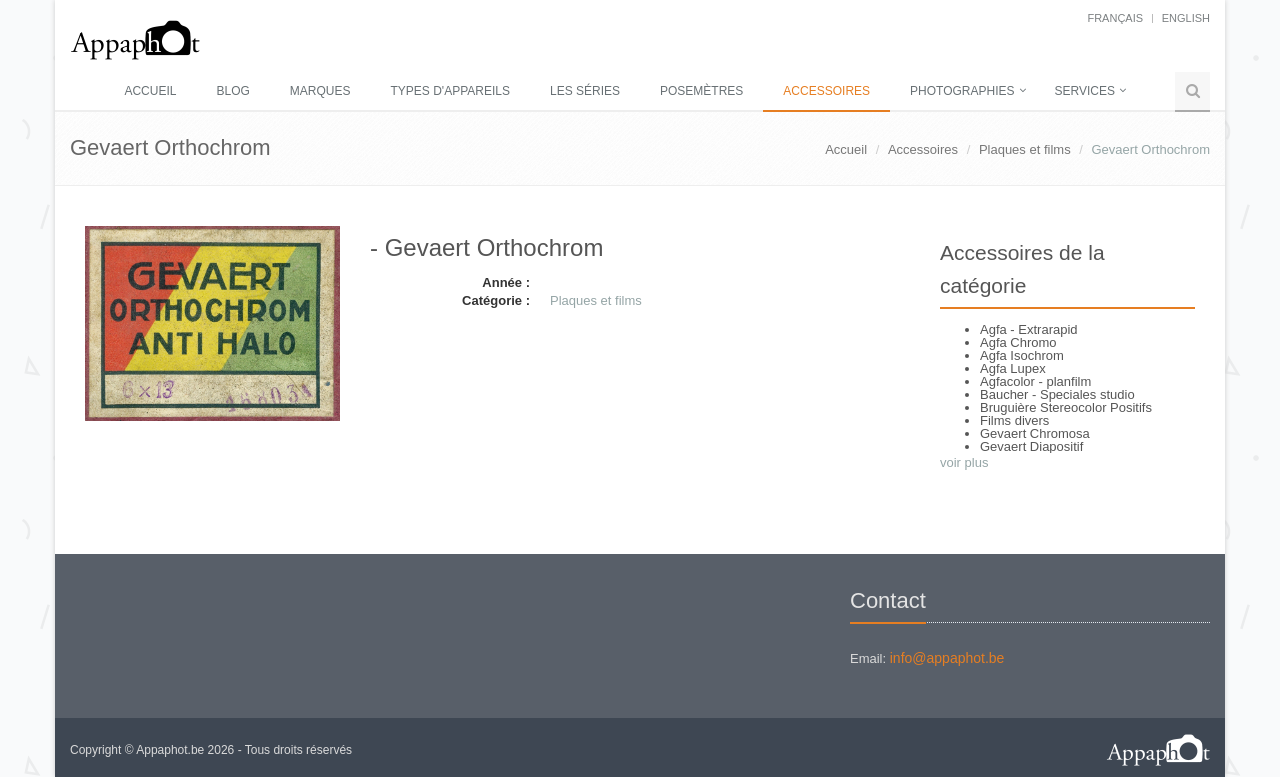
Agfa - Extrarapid (1029, 329)
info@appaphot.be (947, 658)
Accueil (150, 91)
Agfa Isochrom (1022, 355)
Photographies (962, 91)
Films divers (1014, 420)
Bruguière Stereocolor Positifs (1066, 407)
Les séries (585, 91)
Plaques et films (1025, 149)
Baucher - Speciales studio (1057, 394)
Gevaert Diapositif (1031, 446)
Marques (320, 91)
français (1115, 18)
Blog (232, 91)
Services (1085, 91)
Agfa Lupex (1013, 368)
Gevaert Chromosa (1035, 433)
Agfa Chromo (1018, 342)
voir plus (964, 462)
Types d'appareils (450, 91)
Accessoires (826, 91)
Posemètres (701, 91)
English (1186, 18)
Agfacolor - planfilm (1035, 381)
